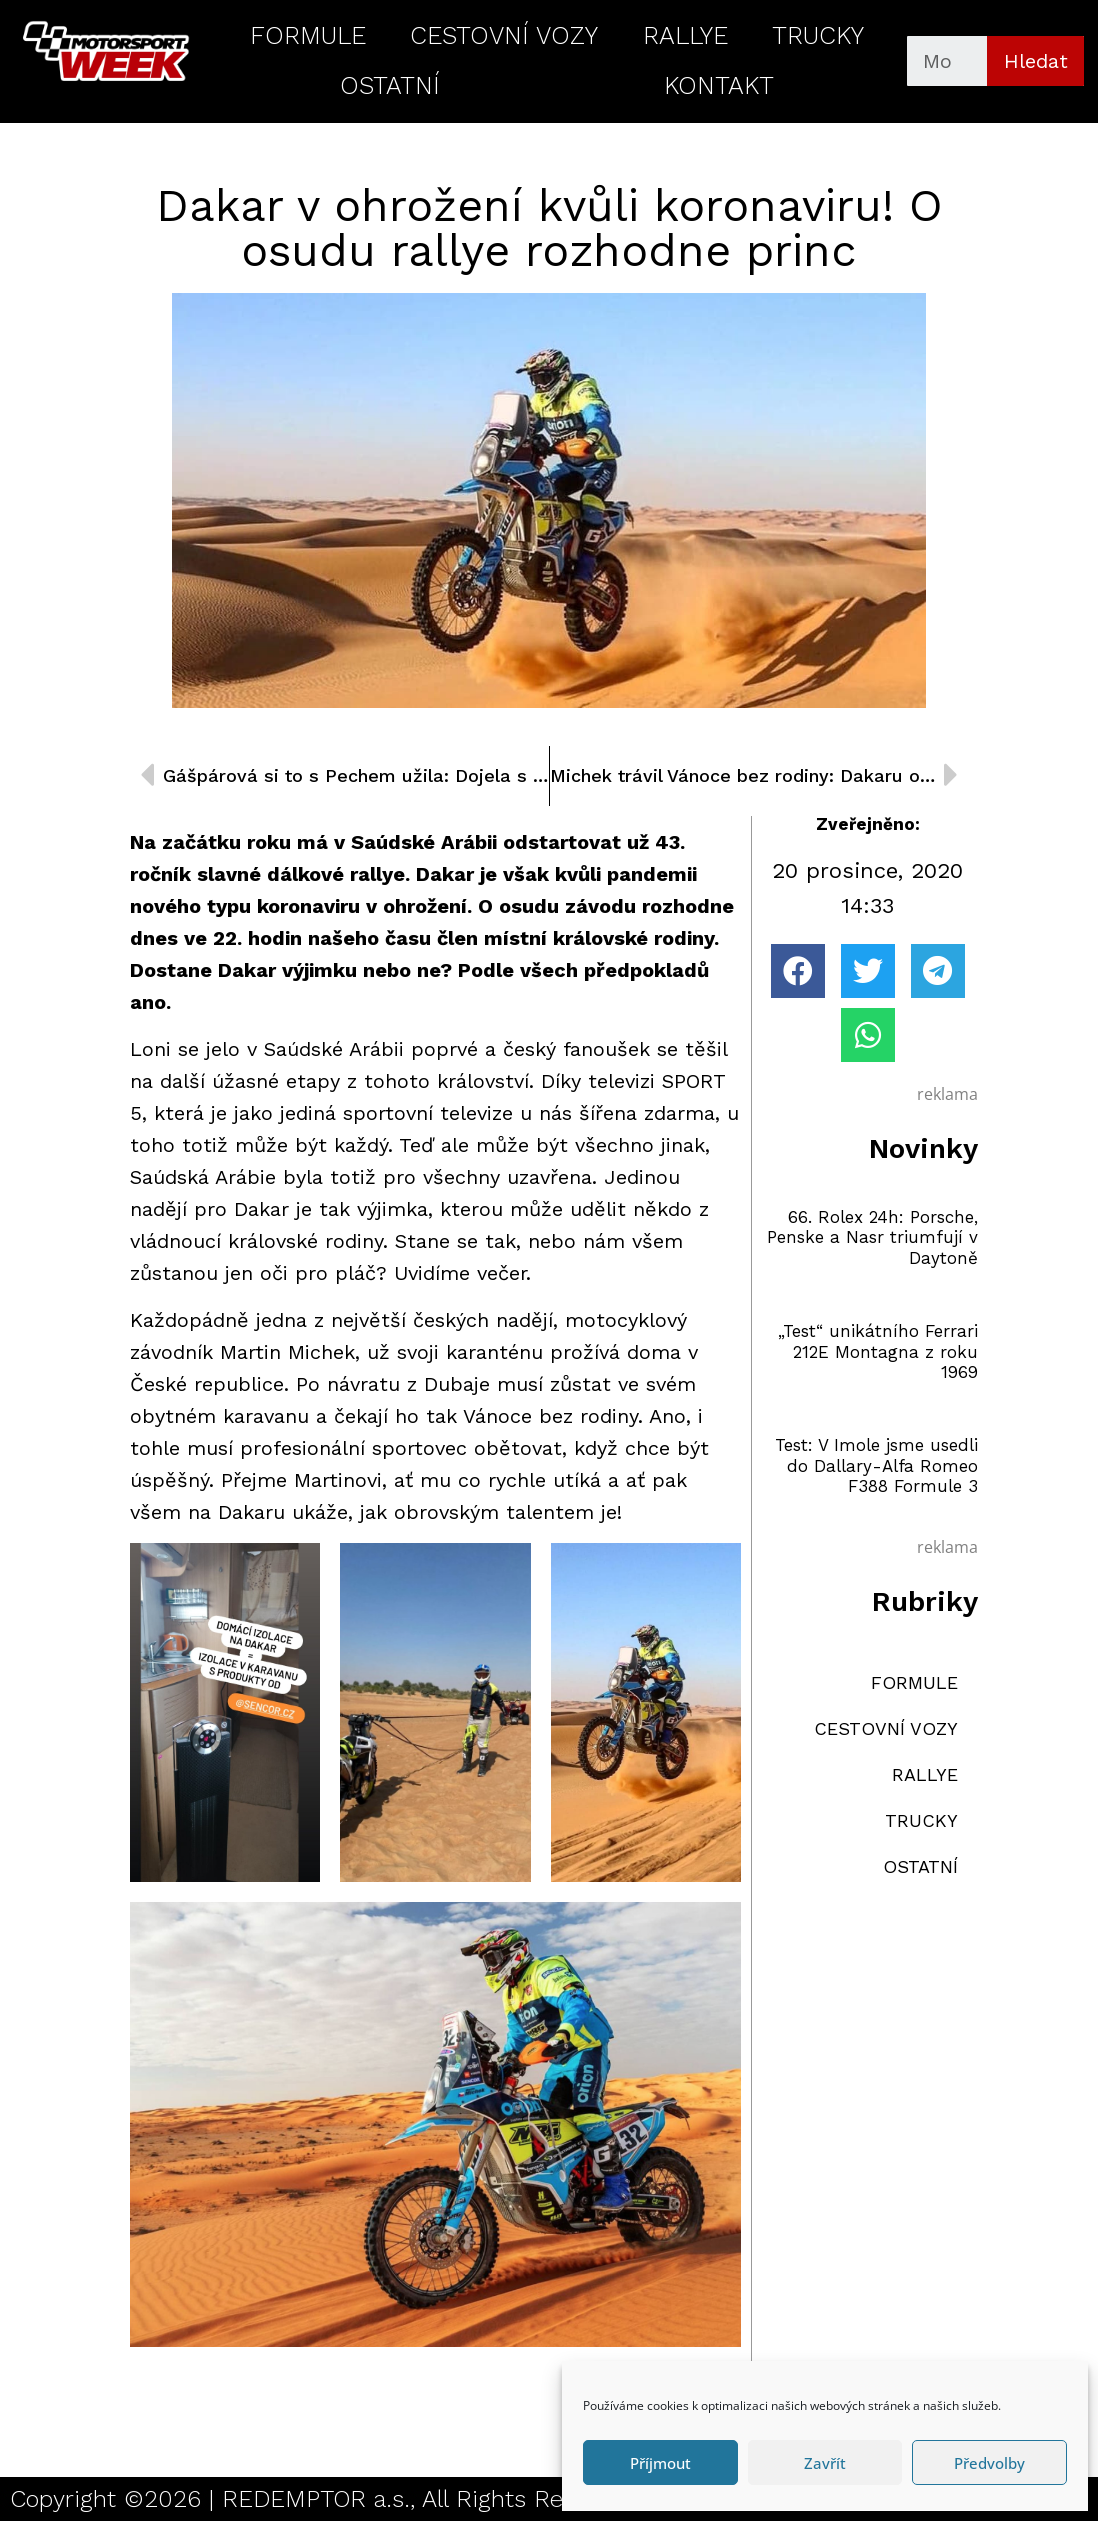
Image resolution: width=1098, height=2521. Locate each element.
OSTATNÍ (390, 85)
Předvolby (989, 2463)
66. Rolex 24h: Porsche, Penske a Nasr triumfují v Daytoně (872, 1237)
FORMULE (308, 35)
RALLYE (685, 35)
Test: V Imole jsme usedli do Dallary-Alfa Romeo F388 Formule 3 (876, 1465)
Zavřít (825, 2463)
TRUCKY (818, 35)
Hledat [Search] (1036, 61)
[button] (798, 971)
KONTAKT (719, 85)
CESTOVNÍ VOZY (504, 35)
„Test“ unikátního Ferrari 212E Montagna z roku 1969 (878, 1351)
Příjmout (660, 2463)
